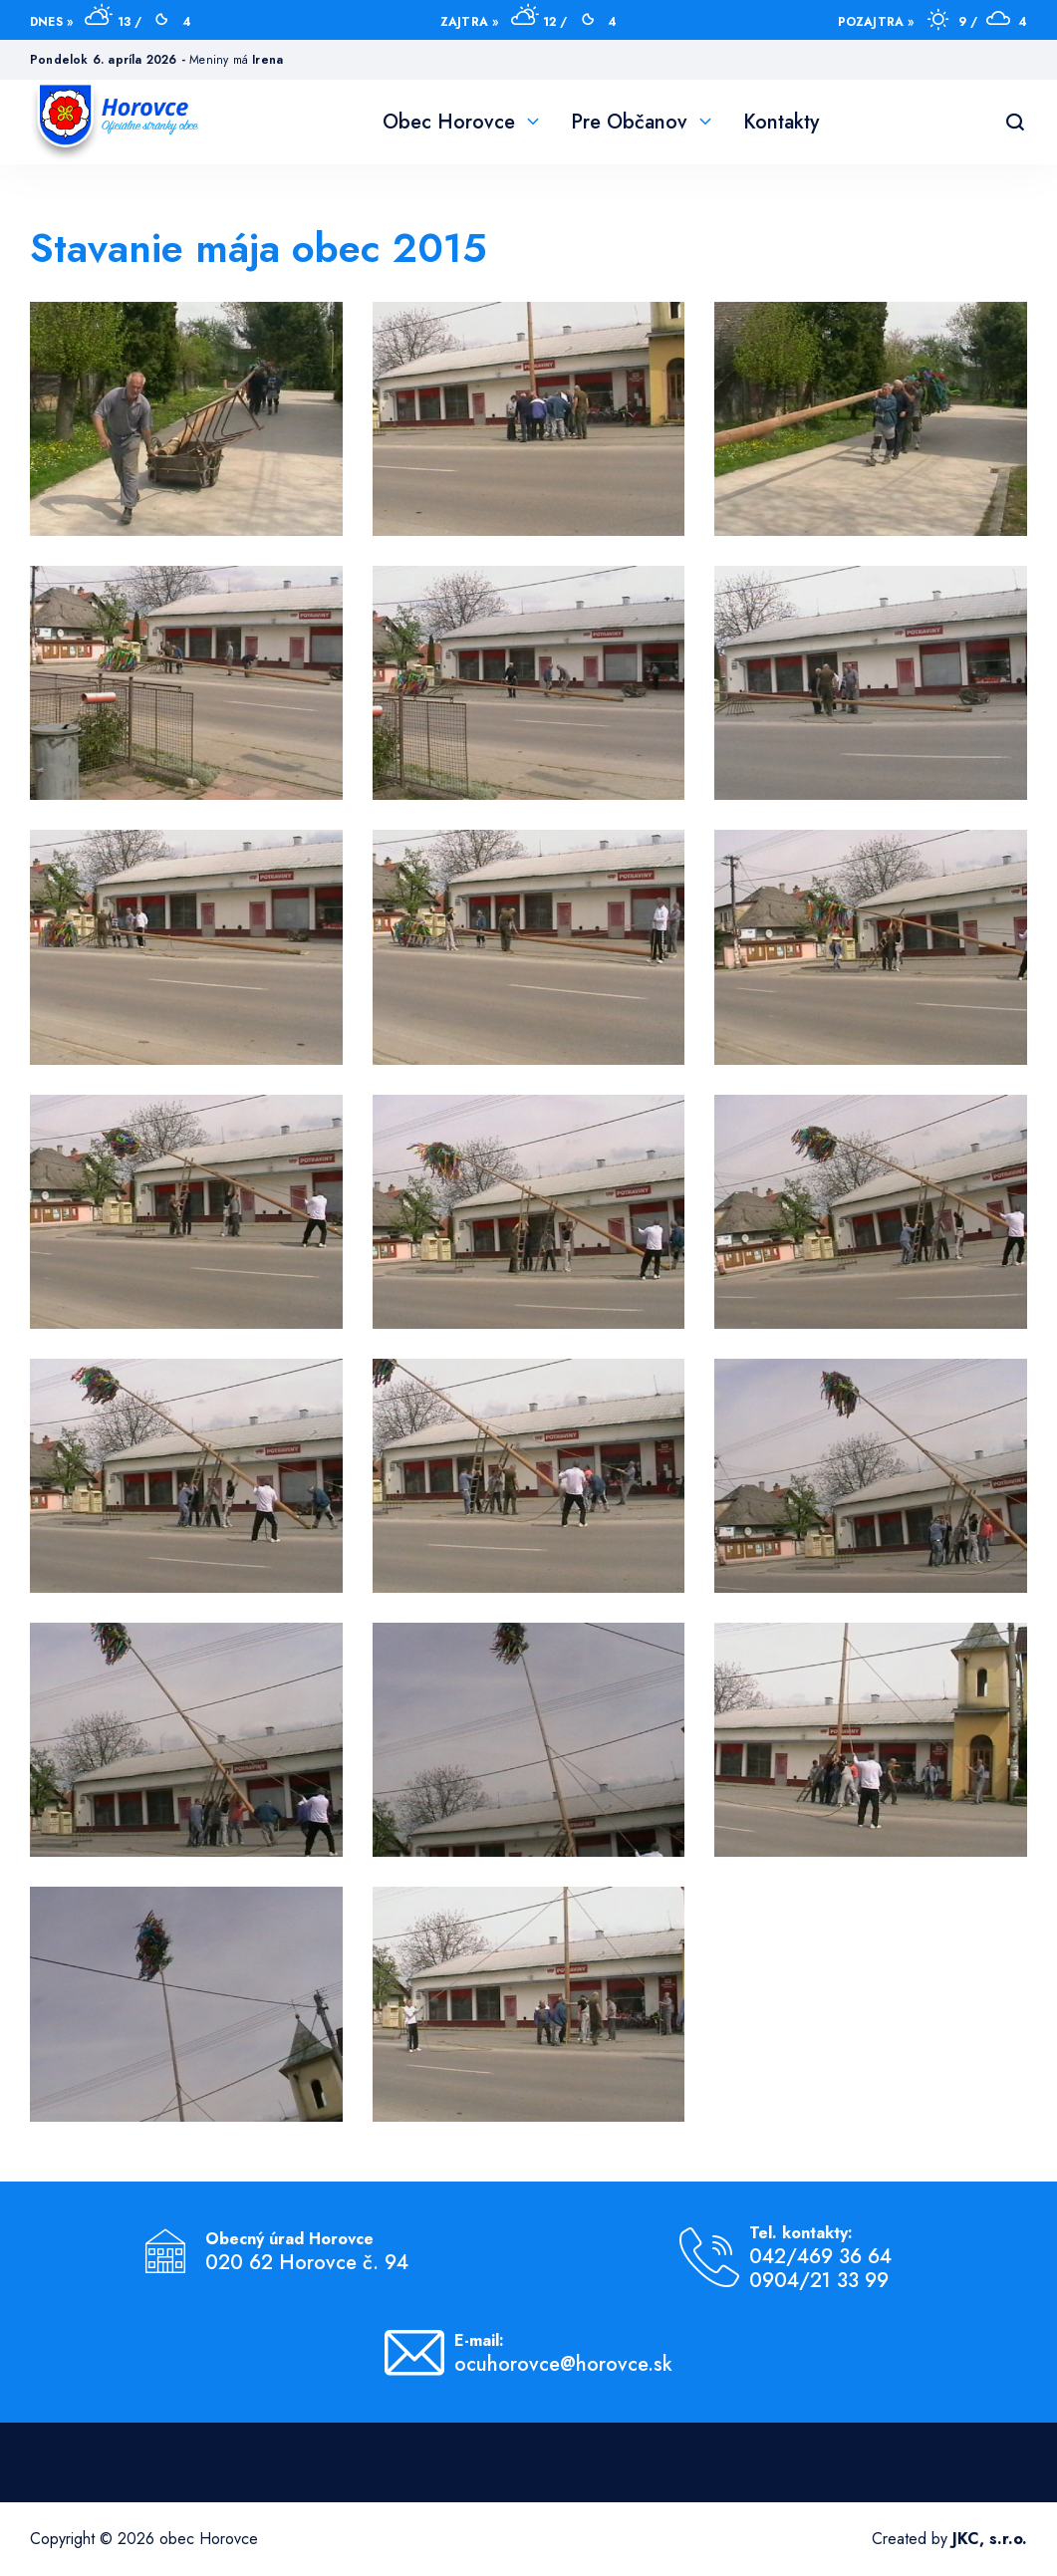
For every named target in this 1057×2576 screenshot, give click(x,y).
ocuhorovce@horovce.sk (563, 2365)
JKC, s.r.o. (989, 2538)
